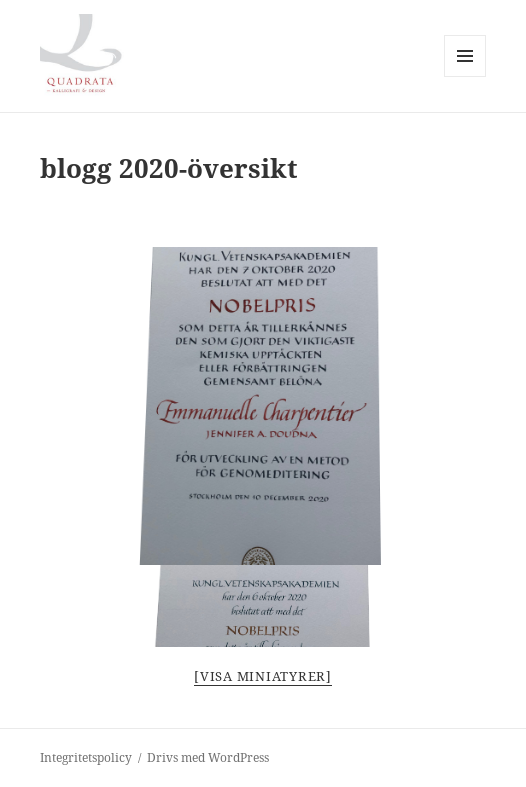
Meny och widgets (465, 76)
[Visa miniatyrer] (263, 676)
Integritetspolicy (86, 757)
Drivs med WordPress (208, 757)
